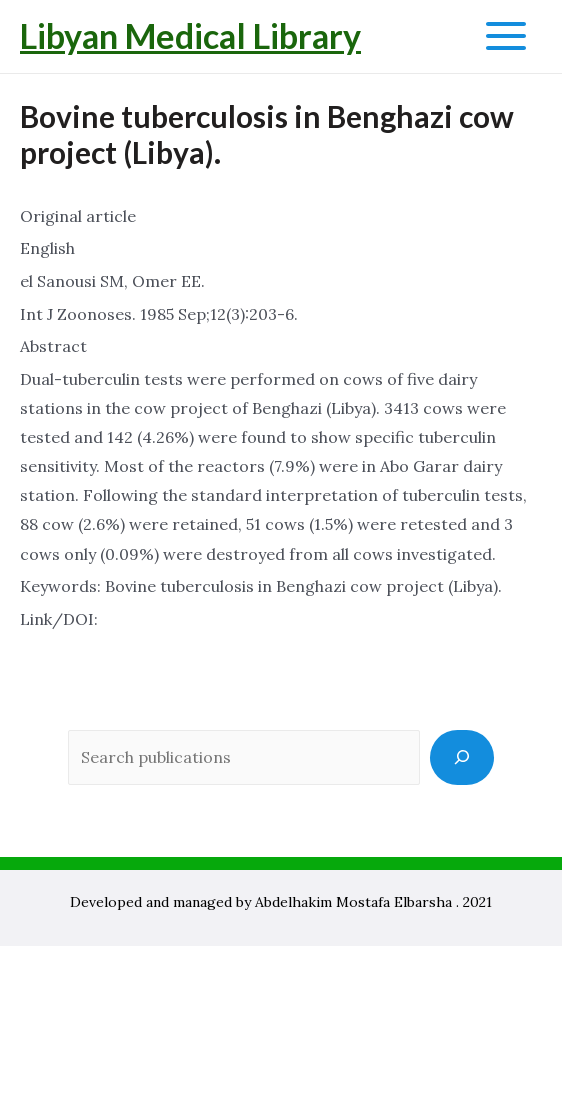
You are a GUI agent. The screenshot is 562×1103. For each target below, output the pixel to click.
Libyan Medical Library (190, 35)
